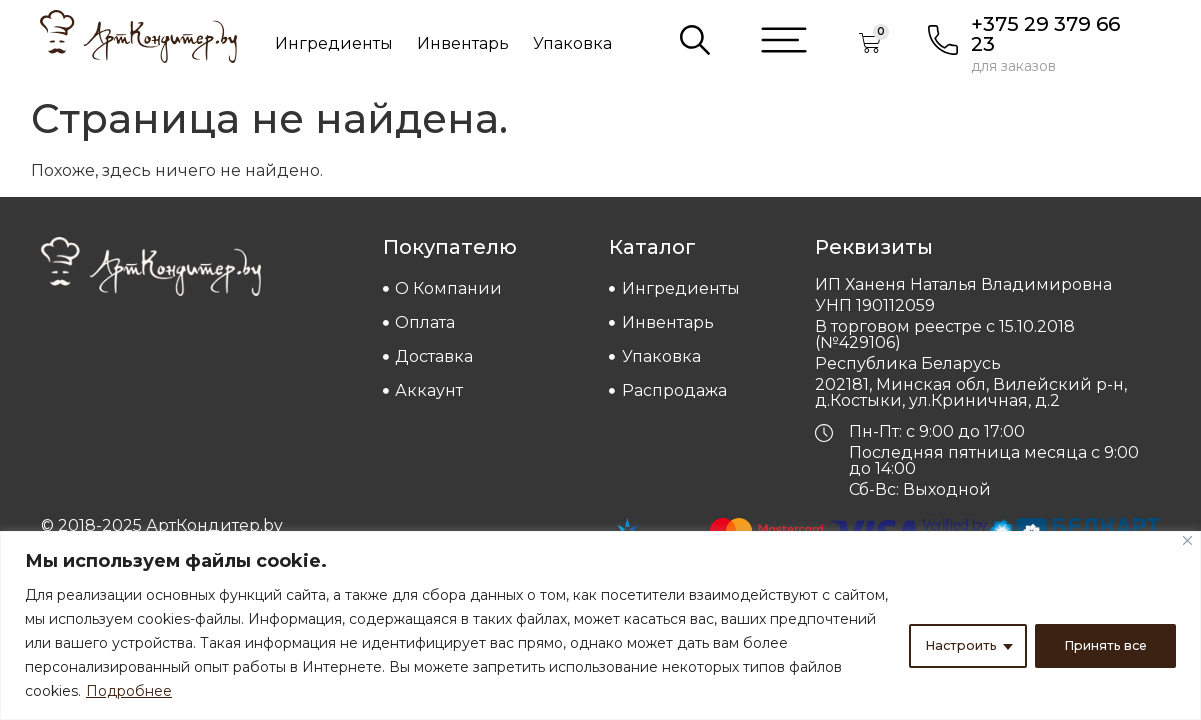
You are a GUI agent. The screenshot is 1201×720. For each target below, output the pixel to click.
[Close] (1187, 540)
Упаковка (572, 43)
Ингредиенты (334, 43)
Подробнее (186, 691)
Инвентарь (463, 43)
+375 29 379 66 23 (1045, 34)
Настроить (944, 643)
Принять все (1099, 643)
